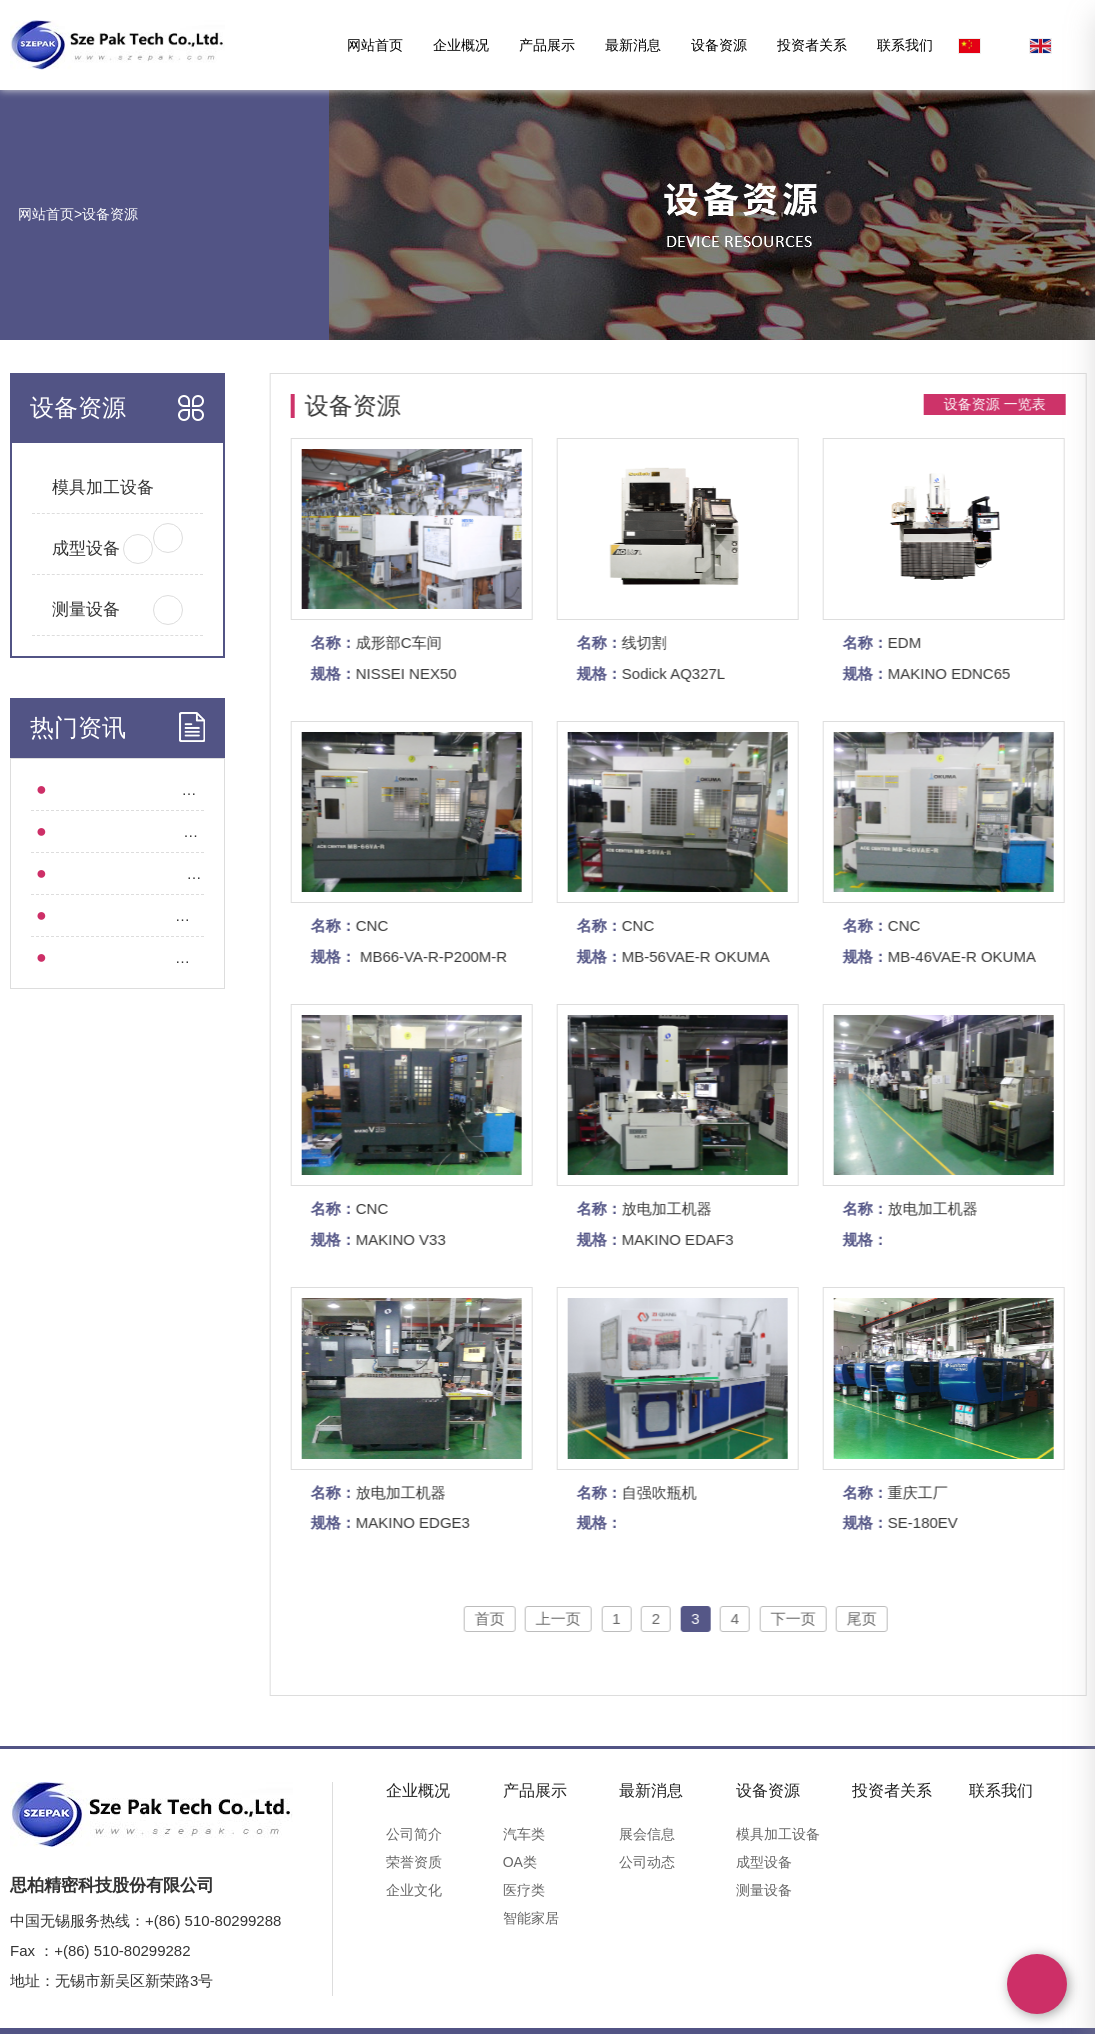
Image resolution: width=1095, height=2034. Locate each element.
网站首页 (375, 45)
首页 (522, 1634)
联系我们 (905, 45)
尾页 (894, 1634)
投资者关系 (812, 45)
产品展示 (547, 45)
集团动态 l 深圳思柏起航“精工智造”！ (144, 873)
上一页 (591, 1634)
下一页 (825, 1634)
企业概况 (461, 45)
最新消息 (633, 45)
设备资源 (719, 45)
